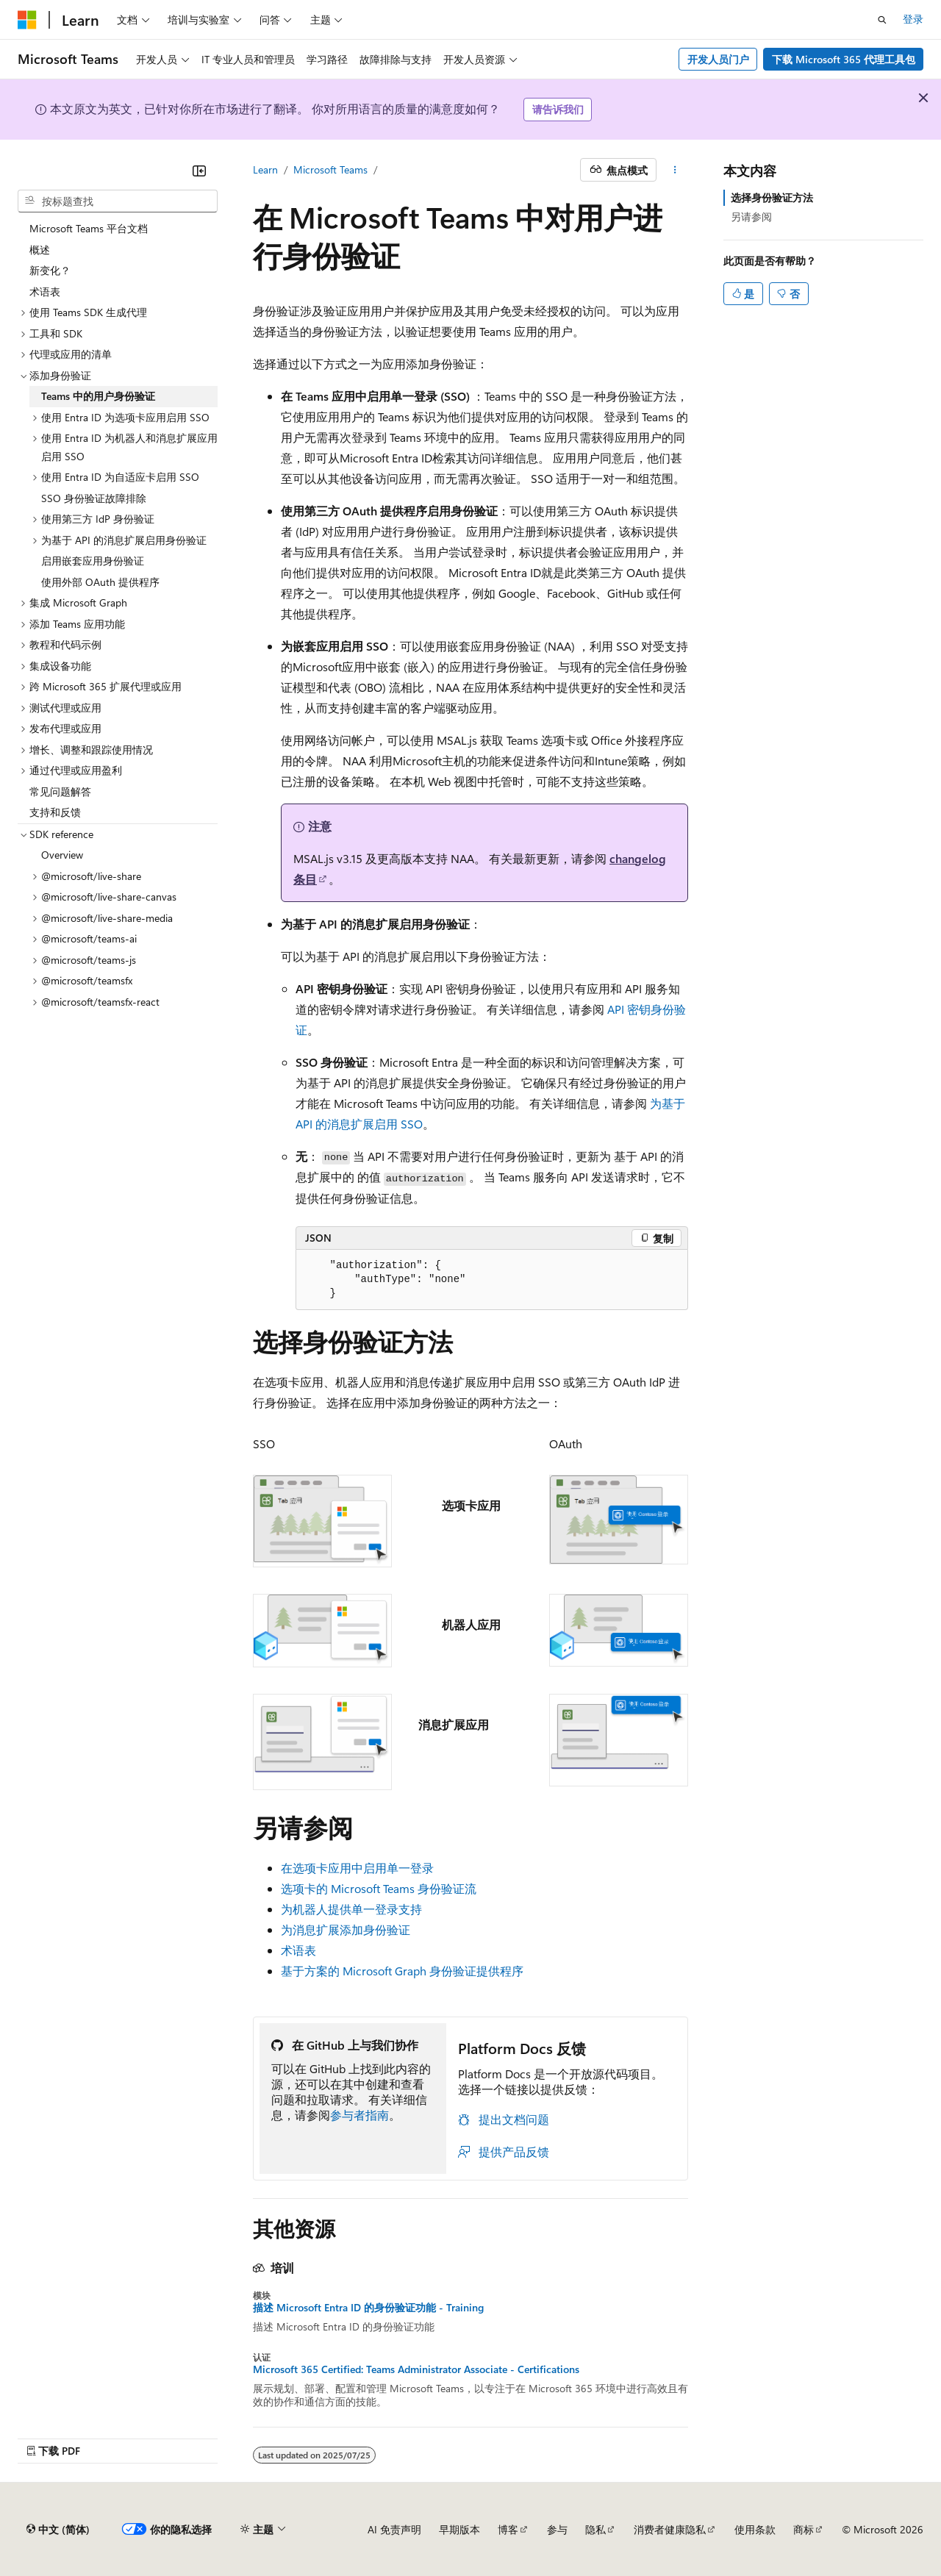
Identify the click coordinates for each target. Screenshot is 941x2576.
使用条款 (755, 2529)
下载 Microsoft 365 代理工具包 (843, 59)
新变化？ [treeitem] (50, 270)
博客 (508, 2529)
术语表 (298, 1950)
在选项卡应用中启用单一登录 (357, 1867)
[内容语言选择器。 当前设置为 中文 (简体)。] (58, 2529)
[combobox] (118, 201)
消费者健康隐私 (670, 2529)
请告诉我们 (558, 109)
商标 (803, 2529)
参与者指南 (359, 2114)
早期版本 (459, 2529)
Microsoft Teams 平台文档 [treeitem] (88, 228)
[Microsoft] (27, 19)
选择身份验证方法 (772, 197)
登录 (913, 19)
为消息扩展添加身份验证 (345, 1929)
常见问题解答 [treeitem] (60, 791)
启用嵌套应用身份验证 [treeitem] (92, 561)
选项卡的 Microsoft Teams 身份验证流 (378, 1888)
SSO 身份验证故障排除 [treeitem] (93, 498)
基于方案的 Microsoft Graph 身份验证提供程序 (402, 1970)
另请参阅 (751, 216)
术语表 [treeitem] (44, 291)
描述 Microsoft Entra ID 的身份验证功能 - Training (368, 2307)
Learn (265, 169)
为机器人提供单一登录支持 (351, 1909)
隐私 (595, 2529)
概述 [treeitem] (39, 250)
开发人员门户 (718, 59)
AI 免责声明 (394, 2529)
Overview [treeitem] (62, 855)
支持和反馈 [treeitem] (55, 812)
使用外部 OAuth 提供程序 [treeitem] (100, 582)
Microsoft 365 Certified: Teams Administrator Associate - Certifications (416, 2369)
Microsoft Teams (330, 169)
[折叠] (199, 170)
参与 (557, 2529)
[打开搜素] (882, 20)
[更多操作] (675, 170)
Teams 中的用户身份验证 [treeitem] (98, 396)
